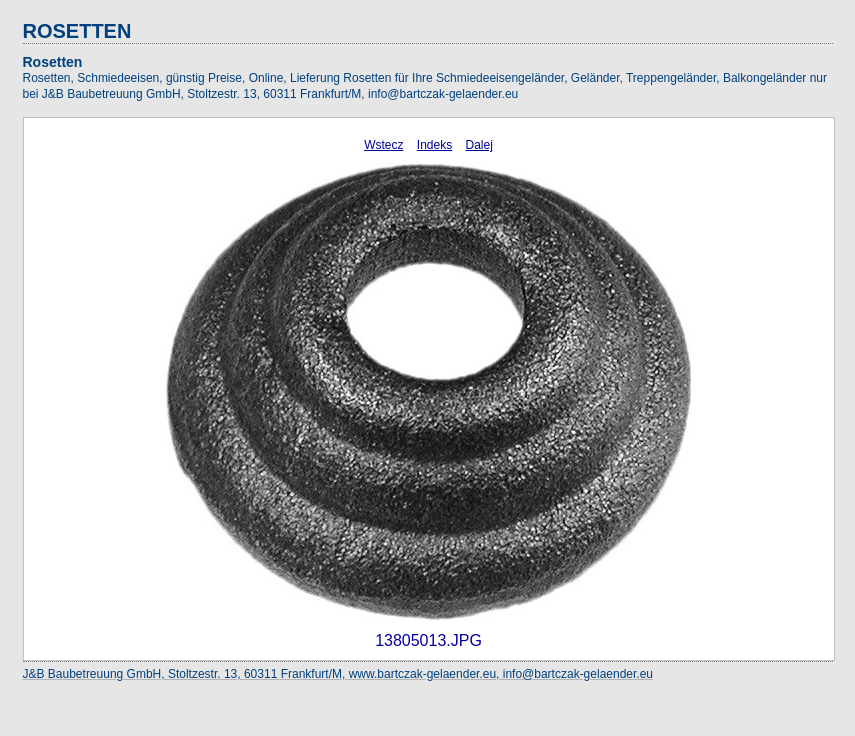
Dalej (479, 145)
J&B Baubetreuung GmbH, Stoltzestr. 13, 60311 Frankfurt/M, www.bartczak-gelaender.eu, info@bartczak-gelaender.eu (338, 674)
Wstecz (383, 145)
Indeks (434, 145)
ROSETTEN (77, 31)
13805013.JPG (428, 640)
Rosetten (53, 62)
